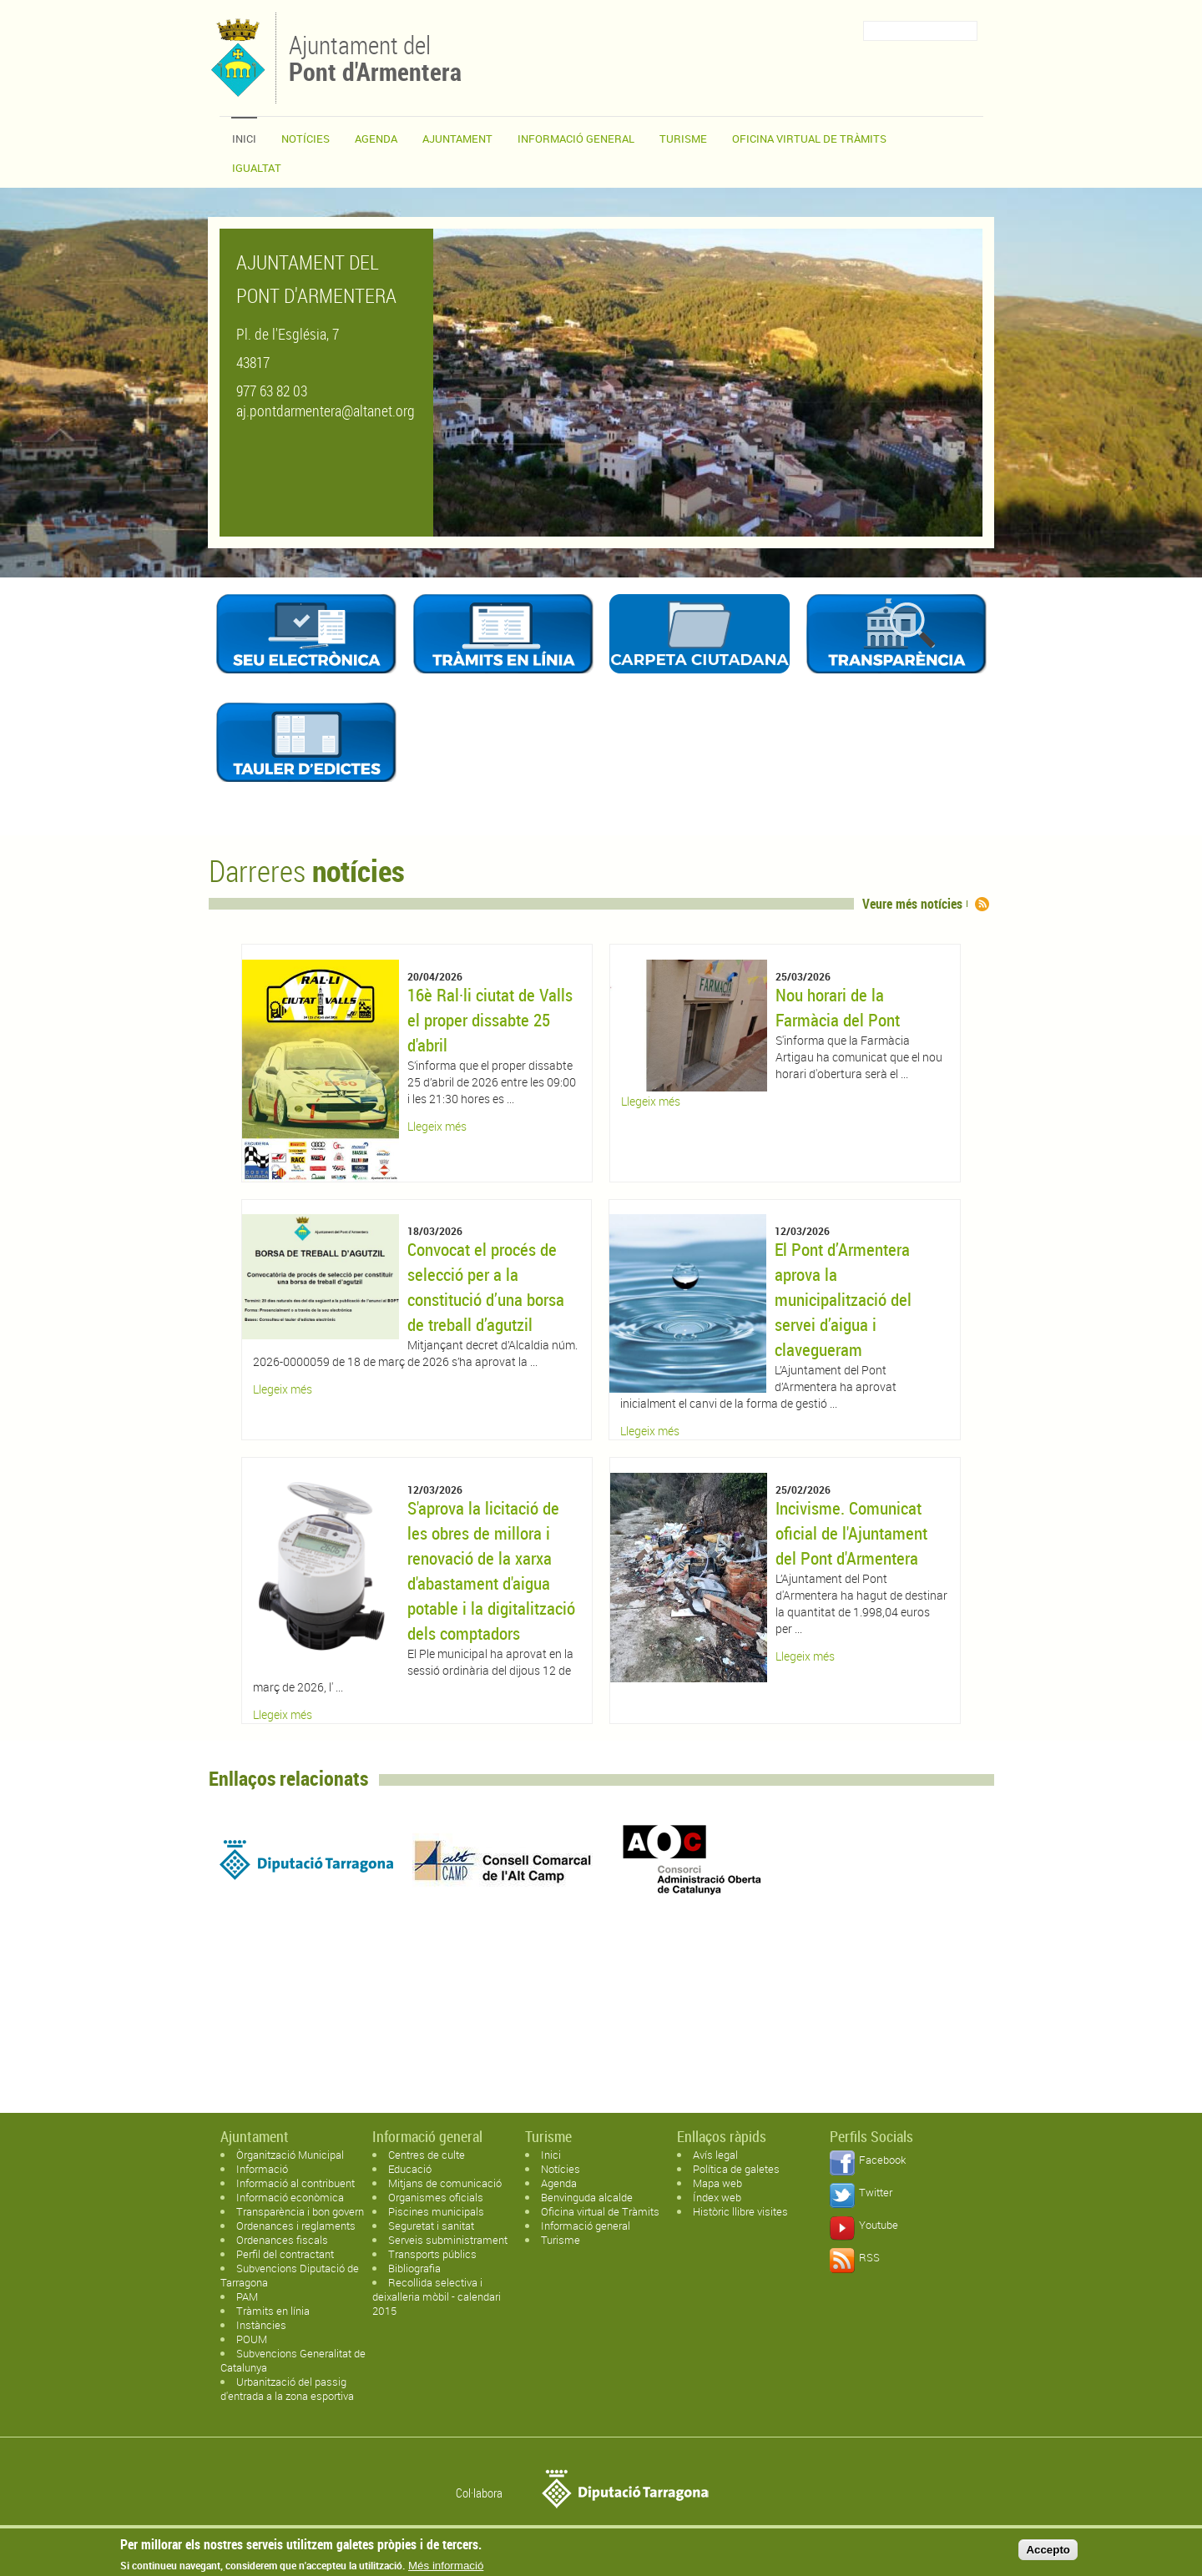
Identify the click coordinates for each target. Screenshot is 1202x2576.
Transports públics (432, 2253)
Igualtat (256, 167)
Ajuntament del (375, 56)
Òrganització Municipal (290, 2154)
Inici (244, 138)
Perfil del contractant (285, 2253)
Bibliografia (414, 2268)
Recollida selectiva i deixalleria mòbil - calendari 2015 (436, 2296)
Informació (262, 2168)
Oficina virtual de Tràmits (600, 2211)
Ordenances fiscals (282, 2239)
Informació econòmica (290, 2197)
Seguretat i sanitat (431, 2225)
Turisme (683, 138)
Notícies (305, 138)
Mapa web (717, 2182)
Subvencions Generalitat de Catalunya (293, 2360)
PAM (247, 2296)
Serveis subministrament (448, 2239)
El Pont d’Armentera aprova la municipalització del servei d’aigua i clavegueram (843, 1299)
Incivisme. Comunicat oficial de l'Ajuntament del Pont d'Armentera (851, 1533)
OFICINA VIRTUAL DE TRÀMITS (809, 138)
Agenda (376, 138)
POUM (251, 2339)
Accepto (1048, 2549)
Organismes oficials (435, 2197)
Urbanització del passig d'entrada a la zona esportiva (287, 2388)
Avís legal (715, 2154)
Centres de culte (426, 2154)
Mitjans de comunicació (445, 2182)
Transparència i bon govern (300, 2211)
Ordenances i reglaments (296, 2225)
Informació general (576, 138)
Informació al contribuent (295, 2182)
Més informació (445, 2565)
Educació (410, 2168)
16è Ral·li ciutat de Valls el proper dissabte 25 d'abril (490, 1019)
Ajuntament (457, 138)
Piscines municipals (436, 2211)
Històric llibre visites (740, 2211)
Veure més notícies (912, 903)
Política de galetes (736, 2168)
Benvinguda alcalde (587, 2197)
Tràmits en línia (273, 2310)
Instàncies (261, 2324)
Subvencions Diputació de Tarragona (289, 2275)
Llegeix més (437, 1126)
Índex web (717, 2197)
